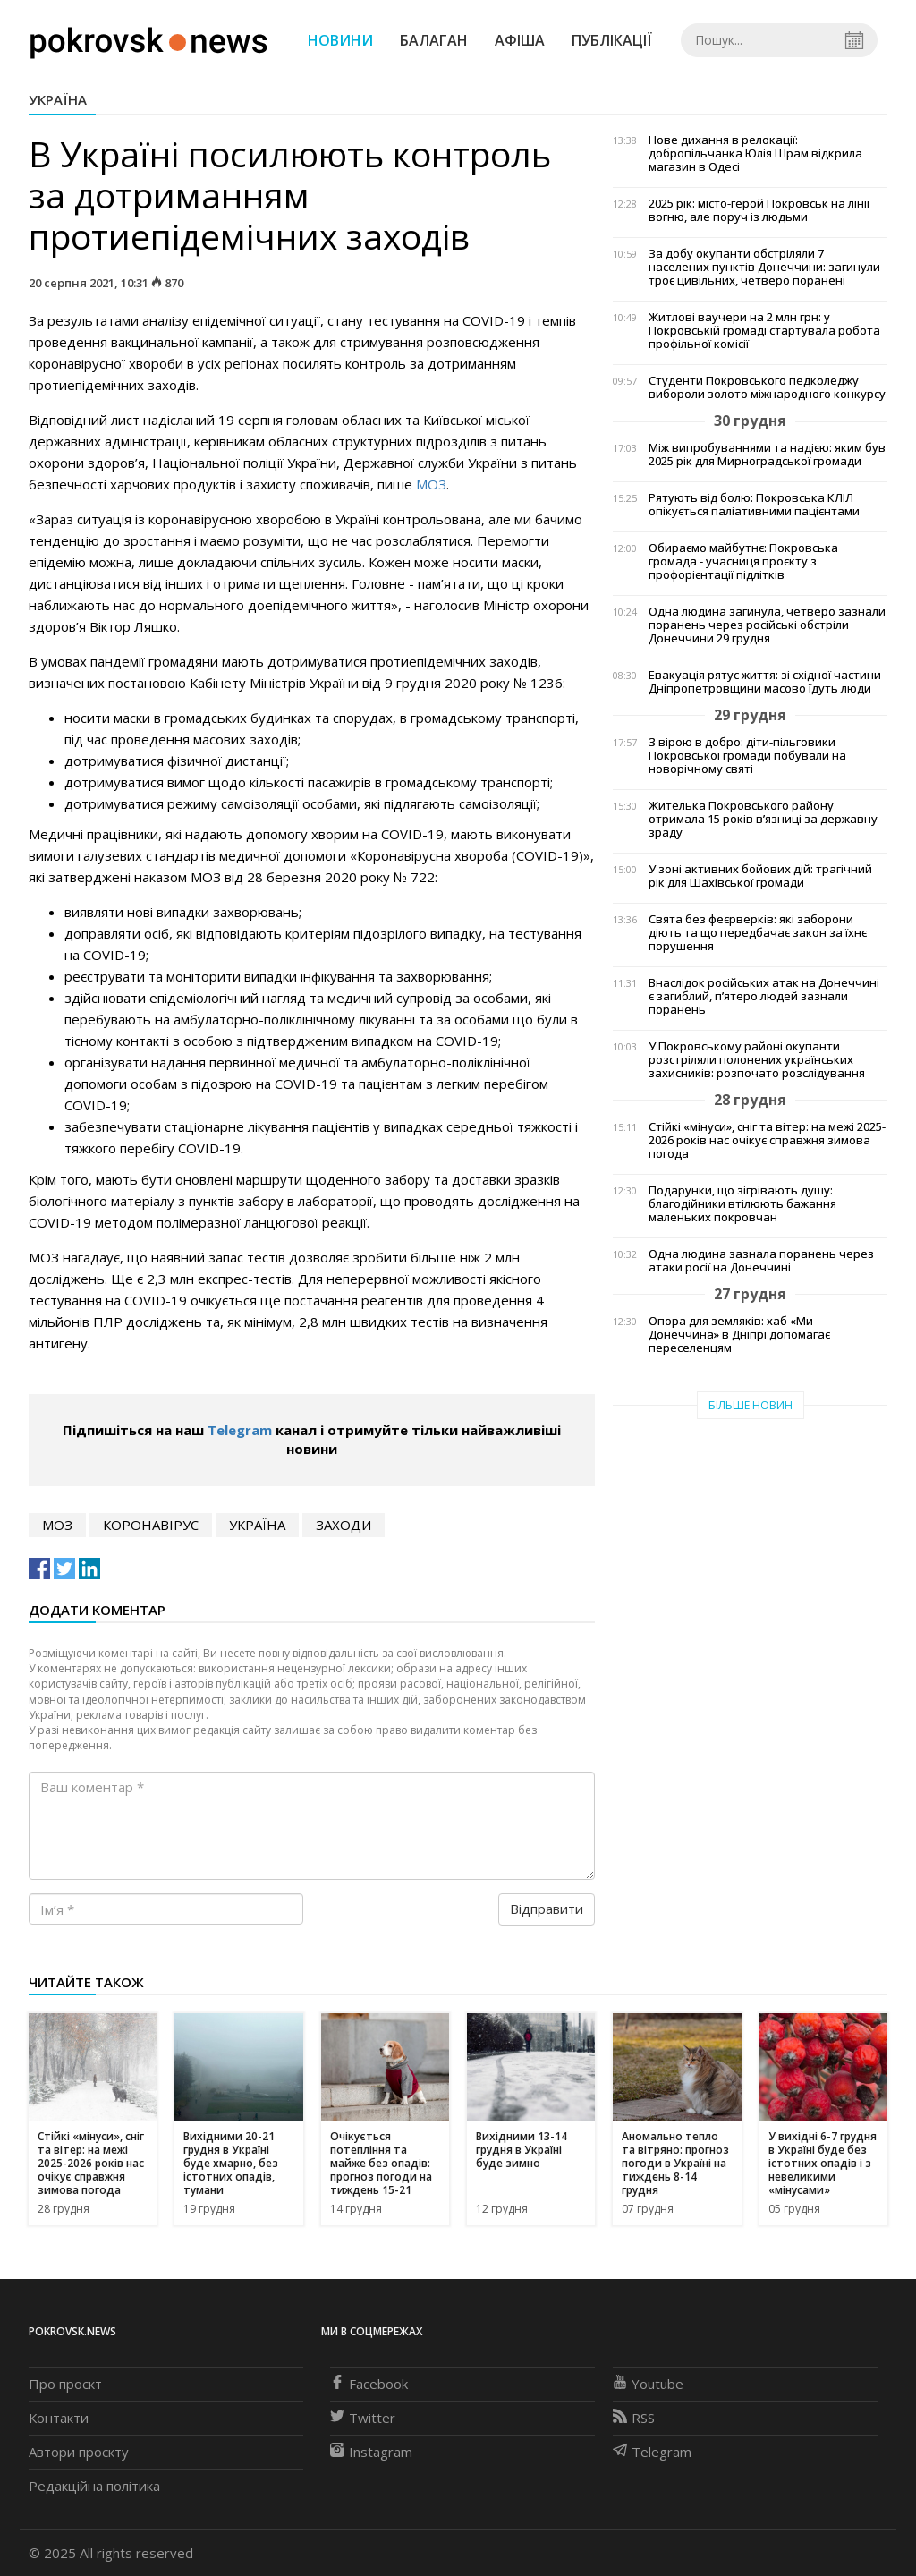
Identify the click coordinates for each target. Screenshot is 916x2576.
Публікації (612, 40)
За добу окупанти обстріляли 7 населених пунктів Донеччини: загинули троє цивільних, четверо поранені (764, 267)
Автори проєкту (79, 2452)
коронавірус (151, 1525)
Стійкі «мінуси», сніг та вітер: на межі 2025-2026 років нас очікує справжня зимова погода (767, 1140)
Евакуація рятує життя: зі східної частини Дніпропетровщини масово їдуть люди (765, 681)
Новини (340, 40)
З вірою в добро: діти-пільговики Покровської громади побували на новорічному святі (747, 755)
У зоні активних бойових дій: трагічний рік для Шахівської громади (760, 876)
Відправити (546, 1908)
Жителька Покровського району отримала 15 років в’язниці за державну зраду (763, 819)
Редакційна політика (94, 2486)
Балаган (434, 40)
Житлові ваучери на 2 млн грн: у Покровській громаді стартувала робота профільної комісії (764, 330)
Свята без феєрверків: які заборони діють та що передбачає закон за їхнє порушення (758, 933)
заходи (343, 1525)
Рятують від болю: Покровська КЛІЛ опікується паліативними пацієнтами (754, 504)
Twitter (362, 2418)
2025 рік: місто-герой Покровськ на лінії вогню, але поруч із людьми (759, 210)
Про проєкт (65, 2384)
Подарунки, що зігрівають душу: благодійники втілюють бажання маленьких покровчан (742, 1204)
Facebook (369, 2384)
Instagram (371, 2452)
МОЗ (431, 484)
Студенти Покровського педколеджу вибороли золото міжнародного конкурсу (767, 387)
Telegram (240, 1430)
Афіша (520, 40)
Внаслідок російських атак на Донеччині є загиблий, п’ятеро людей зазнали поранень (764, 996)
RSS (634, 2418)
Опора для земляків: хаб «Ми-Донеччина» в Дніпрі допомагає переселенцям (739, 1334)
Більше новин (750, 1405)
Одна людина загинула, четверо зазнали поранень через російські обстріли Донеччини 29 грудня (767, 625)
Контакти (59, 2418)
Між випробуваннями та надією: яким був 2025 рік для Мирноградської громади (767, 454)
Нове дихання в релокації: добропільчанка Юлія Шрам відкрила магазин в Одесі (755, 153)
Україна (58, 99)
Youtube (648, 2384)
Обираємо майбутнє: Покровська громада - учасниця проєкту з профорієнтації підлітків (743, 561)
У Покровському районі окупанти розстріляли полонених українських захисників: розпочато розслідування (757, 1060)
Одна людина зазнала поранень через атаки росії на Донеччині (761, 1260)
